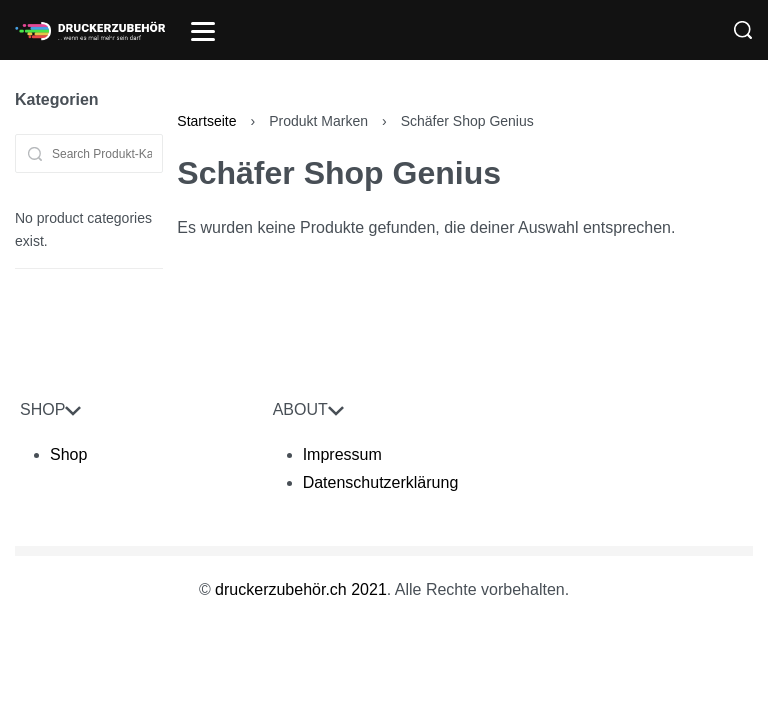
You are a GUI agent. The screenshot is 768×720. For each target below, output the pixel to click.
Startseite (206, 121)
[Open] (203, 31)
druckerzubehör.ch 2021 (301, 589)
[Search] (743, 30)
